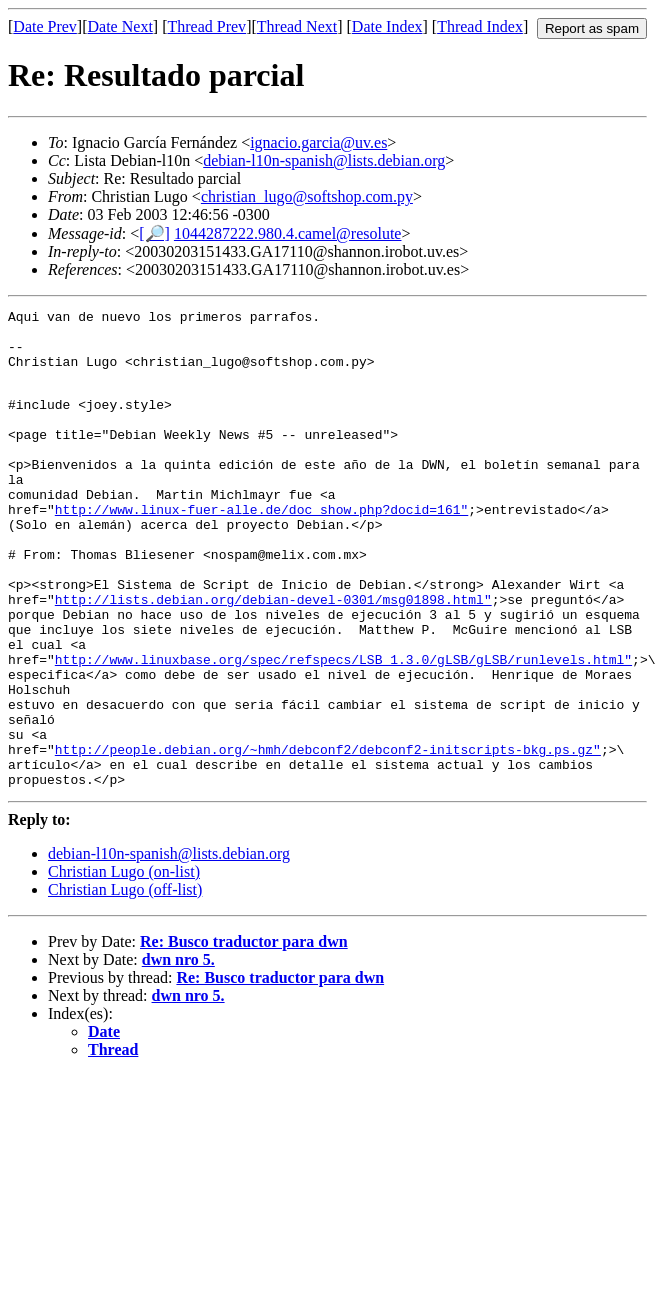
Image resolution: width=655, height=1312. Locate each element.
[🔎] (154, 233)
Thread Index (480, 26)
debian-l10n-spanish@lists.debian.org (324, 160)
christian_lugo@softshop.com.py (307, 196)
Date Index (387, 26)
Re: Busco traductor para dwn (244, 1034)
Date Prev (45, 26)
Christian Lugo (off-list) (125, 982)
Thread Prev (206, 26)
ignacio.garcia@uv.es (318, 142)
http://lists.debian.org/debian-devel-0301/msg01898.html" (273, 656)
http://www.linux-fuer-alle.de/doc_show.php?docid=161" (261, 548)
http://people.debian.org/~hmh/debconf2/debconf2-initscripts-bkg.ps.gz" (328, 836)
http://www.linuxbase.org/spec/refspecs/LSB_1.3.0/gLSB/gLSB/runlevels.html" (343, 728)
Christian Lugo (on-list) (124, 964)
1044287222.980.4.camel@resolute (288, 233)
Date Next (120, 26)
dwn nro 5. (178, 1052)
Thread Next (297, 26)
